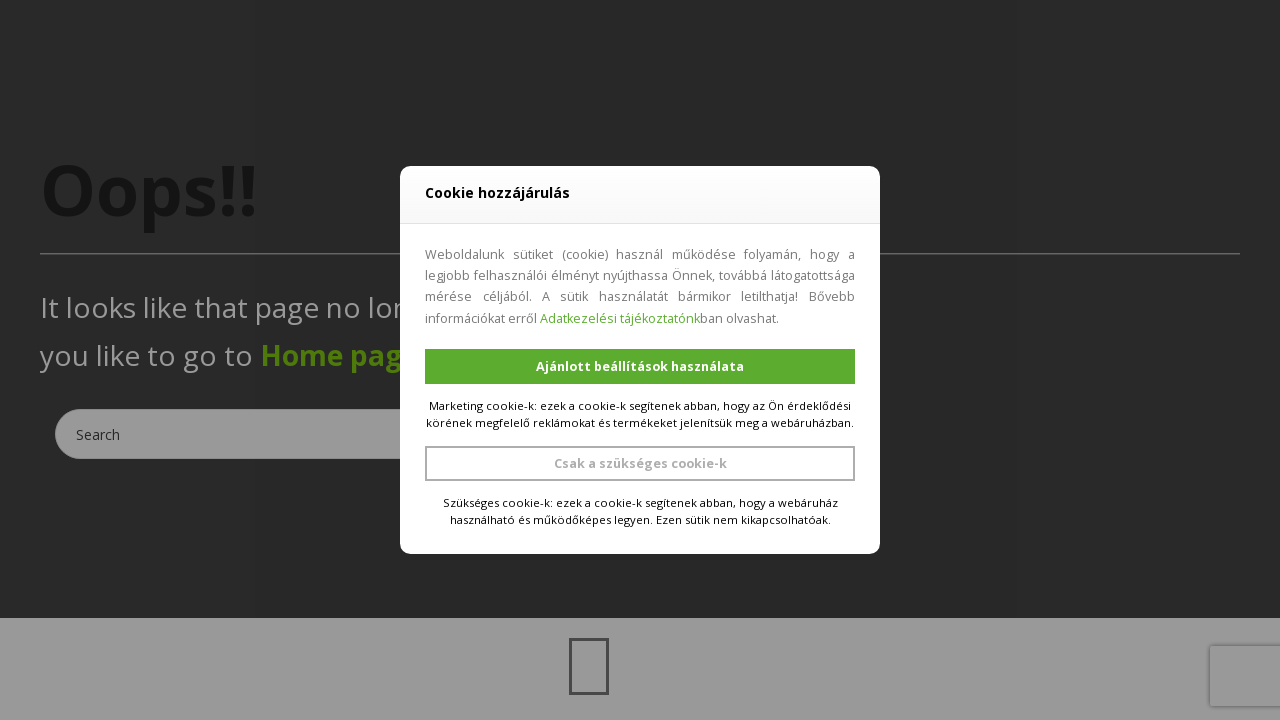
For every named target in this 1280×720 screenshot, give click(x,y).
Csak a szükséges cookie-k (640, 463)
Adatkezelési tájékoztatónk (620, 318)
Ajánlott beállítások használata (640, 366)
